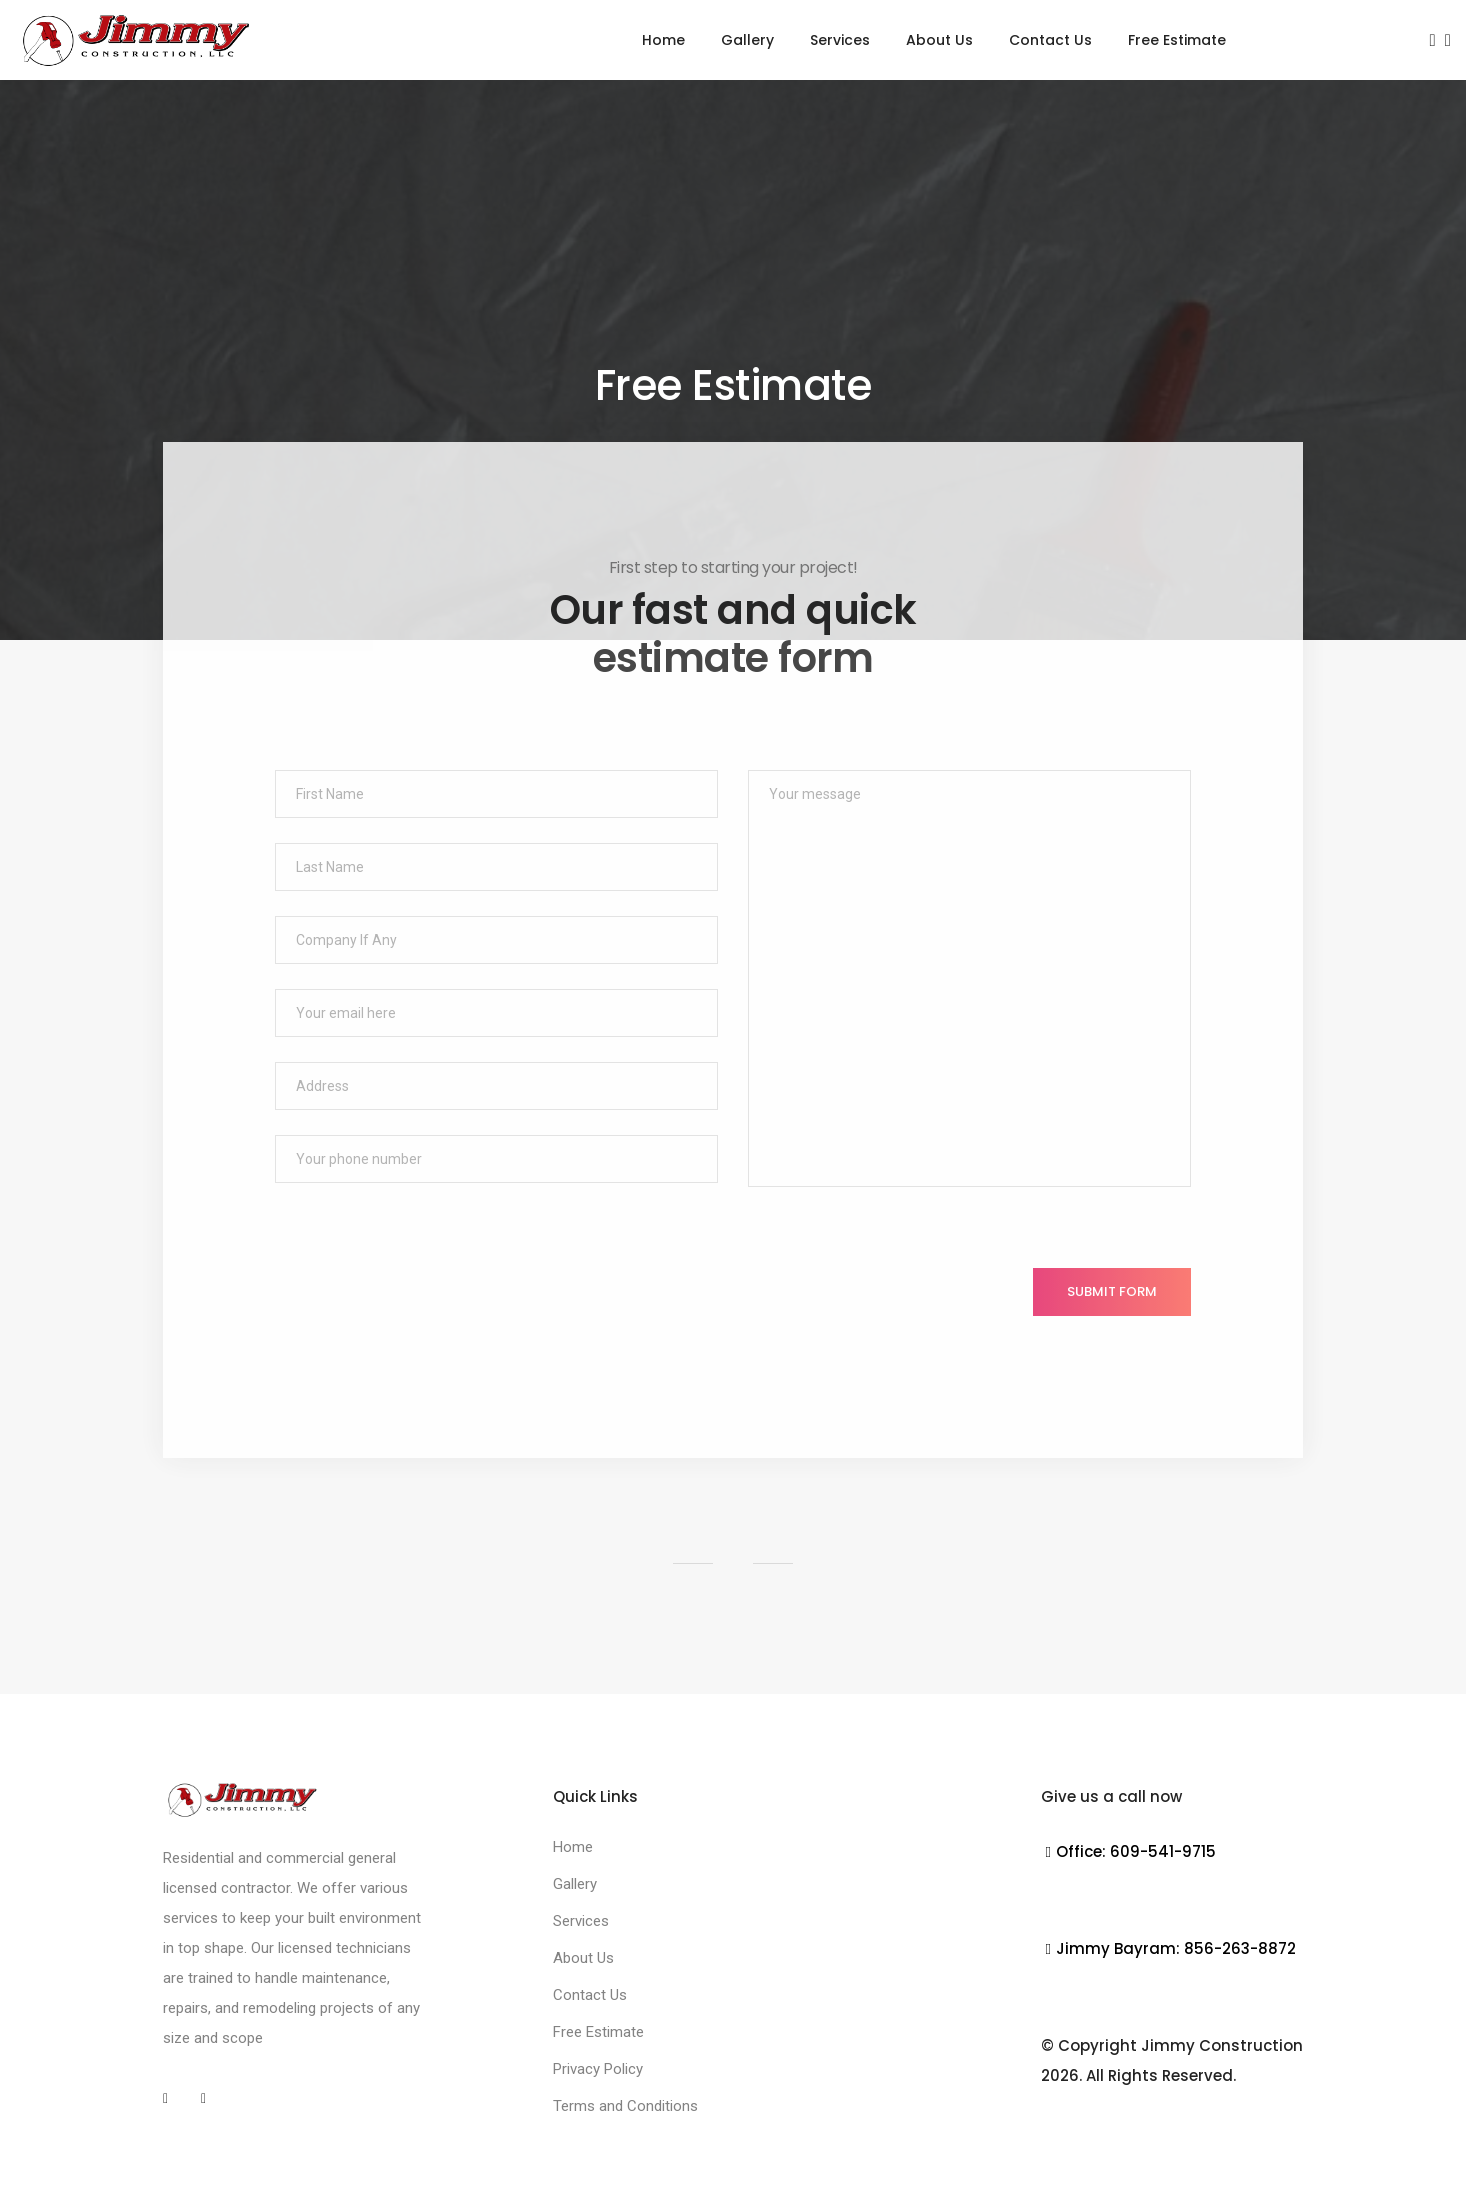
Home (663, 40)
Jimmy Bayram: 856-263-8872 (1168, 1948)
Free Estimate (1177, 40)
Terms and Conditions (625, 2106)
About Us (939, 40)
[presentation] (427, 1307)
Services (840, 40)
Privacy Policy (598, 2069)
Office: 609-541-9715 (1128, 1851)
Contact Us (1050, 40)
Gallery (747, 40)
